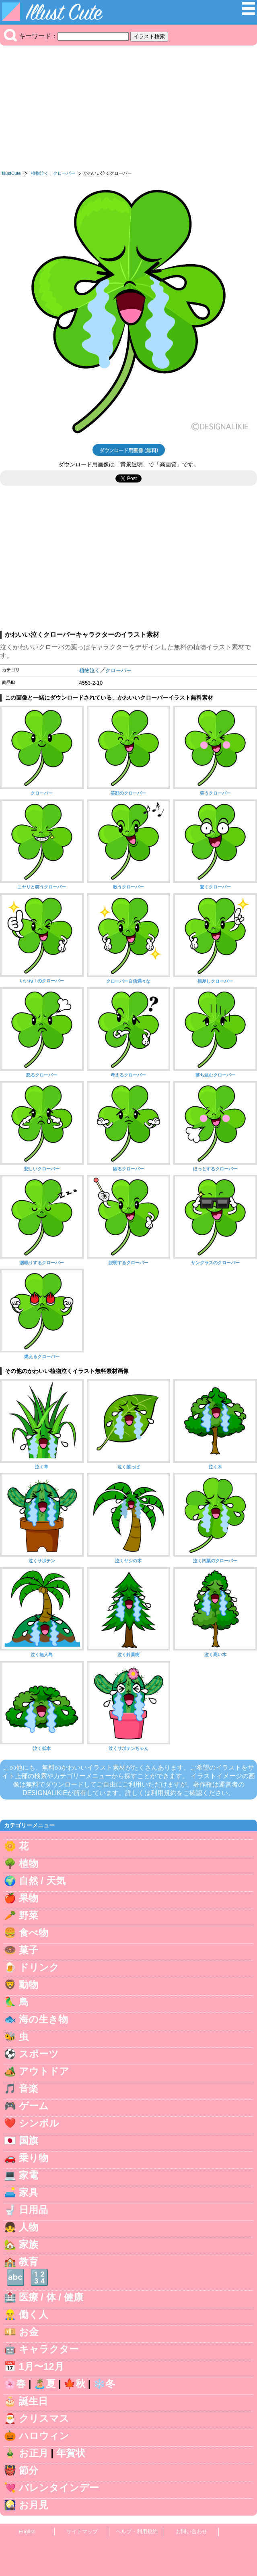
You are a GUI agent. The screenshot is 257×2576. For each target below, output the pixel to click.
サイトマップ (82, 2531)
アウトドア (44, 2071)
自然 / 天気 (42, 1880)
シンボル (39, 2123)
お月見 (33, 2504)
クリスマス (44, 2418)
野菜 (28, 1915)
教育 (28, 2261)
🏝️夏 (45, 2383)
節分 (28, 2470)
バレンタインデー (59, 2487)
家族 (28, 2244)
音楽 (28, 2088)
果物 (28, 1898)
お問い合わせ (191, 2531)
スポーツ (39, 2053)
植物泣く (40, 173)
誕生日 (33, 2401)
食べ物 (33, 1932)
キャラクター (49, 2349)
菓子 (28, 1949)
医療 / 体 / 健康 (51, 2297)
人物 (28, 2227)
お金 (29, 2331)
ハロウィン (44, 2435)
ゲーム (34, 2105)
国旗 (28, 2140)
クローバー (64, 173)
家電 (28, 2175)
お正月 (33, 2453)
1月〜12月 (41, 2366)
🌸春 (15, 2383)
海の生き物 (43, 2019)
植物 (28, 1863)
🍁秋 (74, 2383)
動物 (28, 1984)
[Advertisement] (128, 110)
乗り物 (33, 2157)
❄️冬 (104, 2383)
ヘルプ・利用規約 (137, 2531)
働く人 (33, 2314)
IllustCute (11, 173)
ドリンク (39, 1967)
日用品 (33, 2209)
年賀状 (70, 2453)
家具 (28, 2192)
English (27, 2531)
